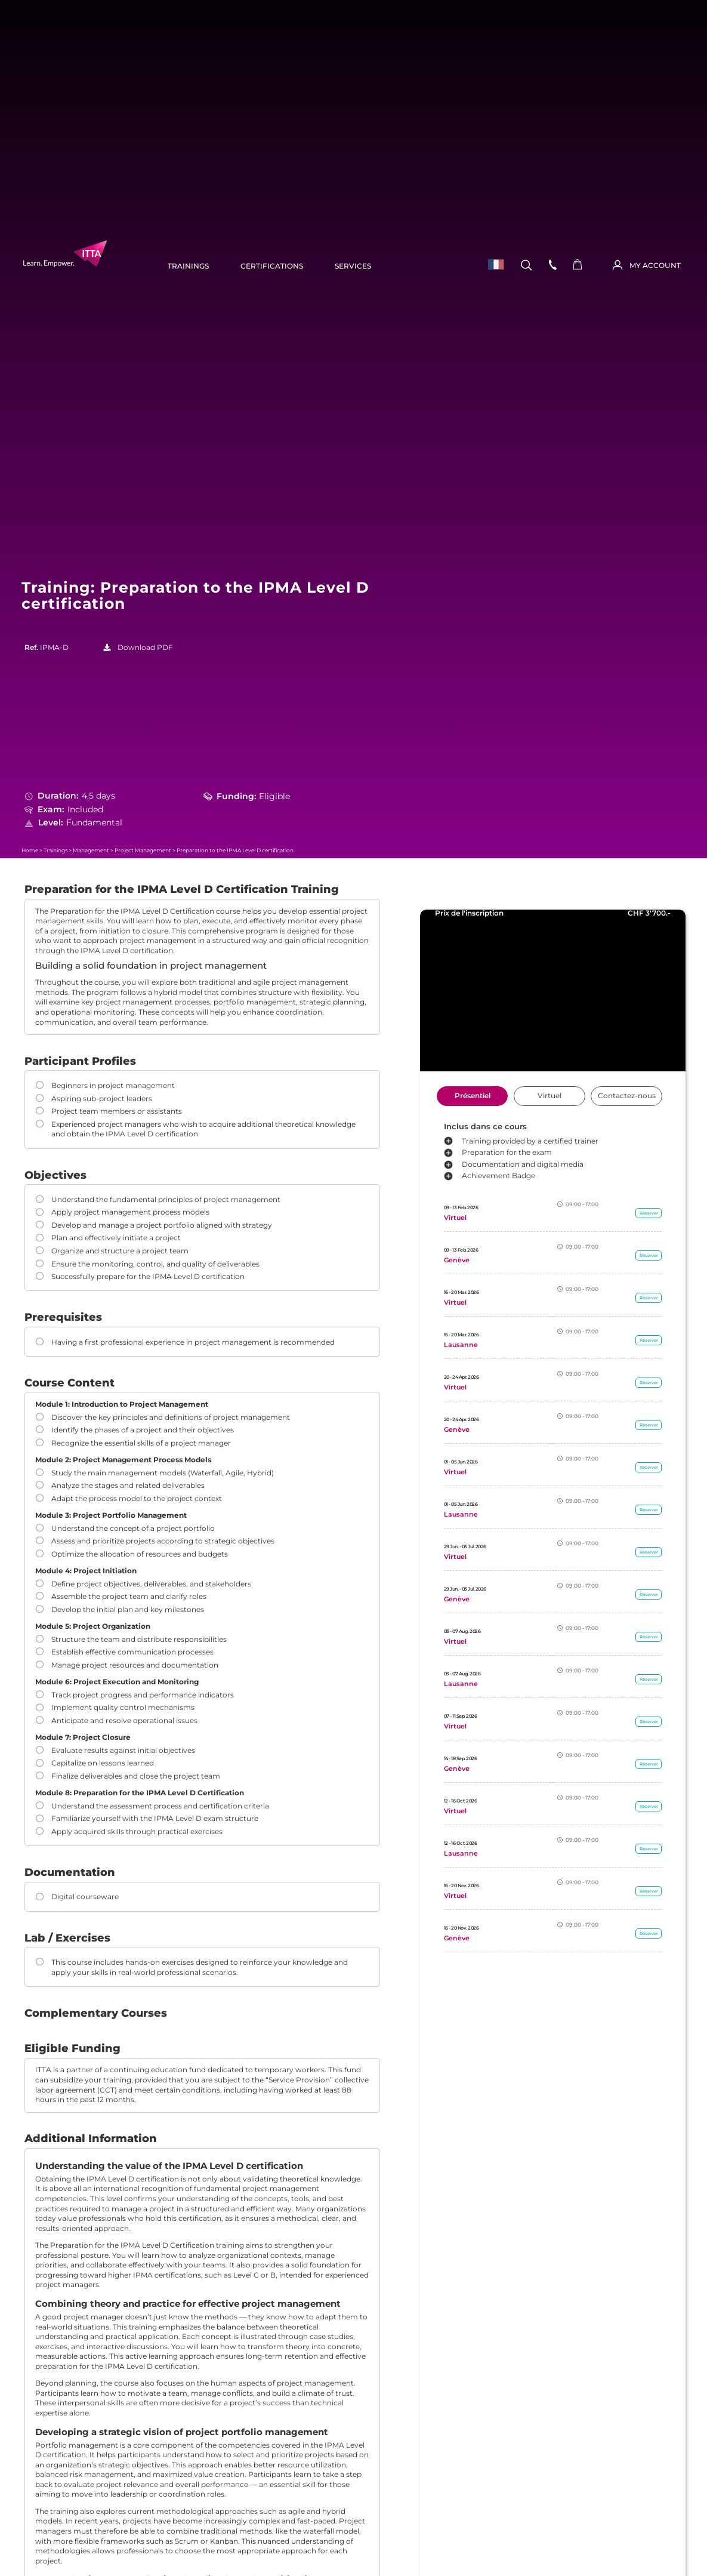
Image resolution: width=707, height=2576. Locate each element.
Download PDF (145, 647)
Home (29, 850)
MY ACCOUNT (655, 265)
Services (353, 266)
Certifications (271, 266)
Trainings (188, 266)
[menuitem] (492, 264)
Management (91, 850)
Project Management (143, 850)
